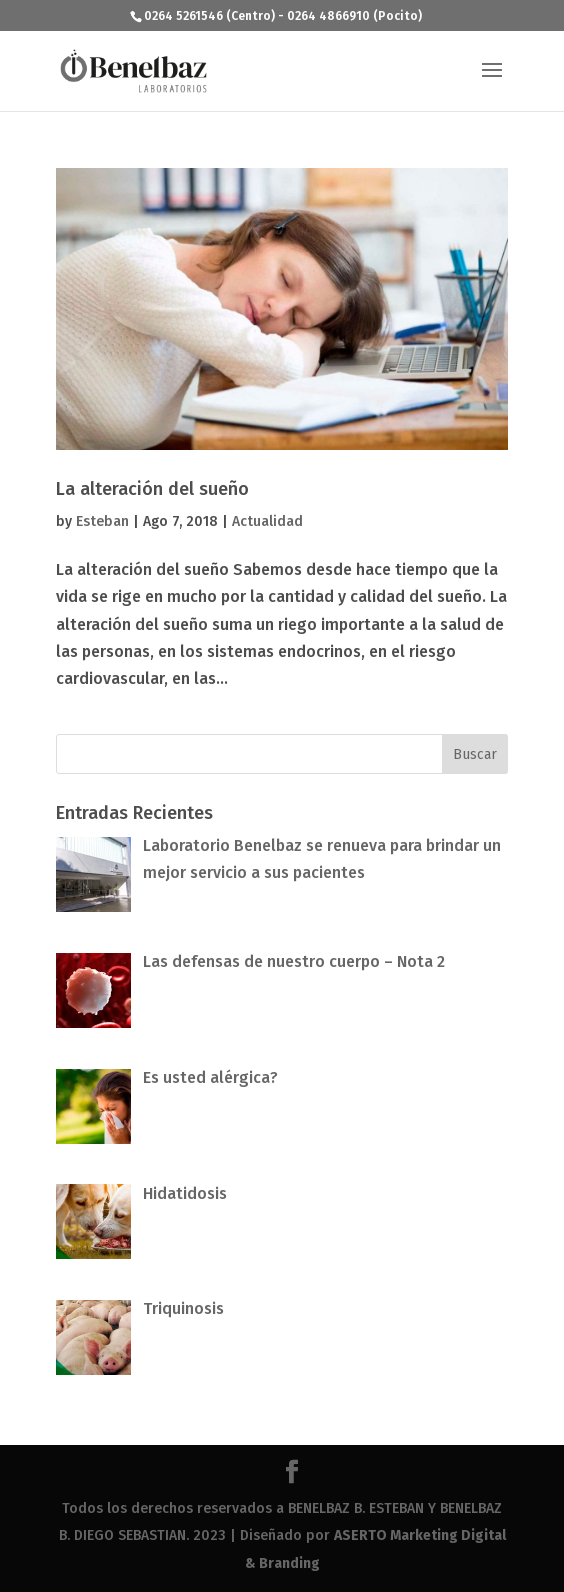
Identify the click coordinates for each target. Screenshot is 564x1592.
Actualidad (267, 521)
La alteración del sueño (152, 489)
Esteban (102, 521)
